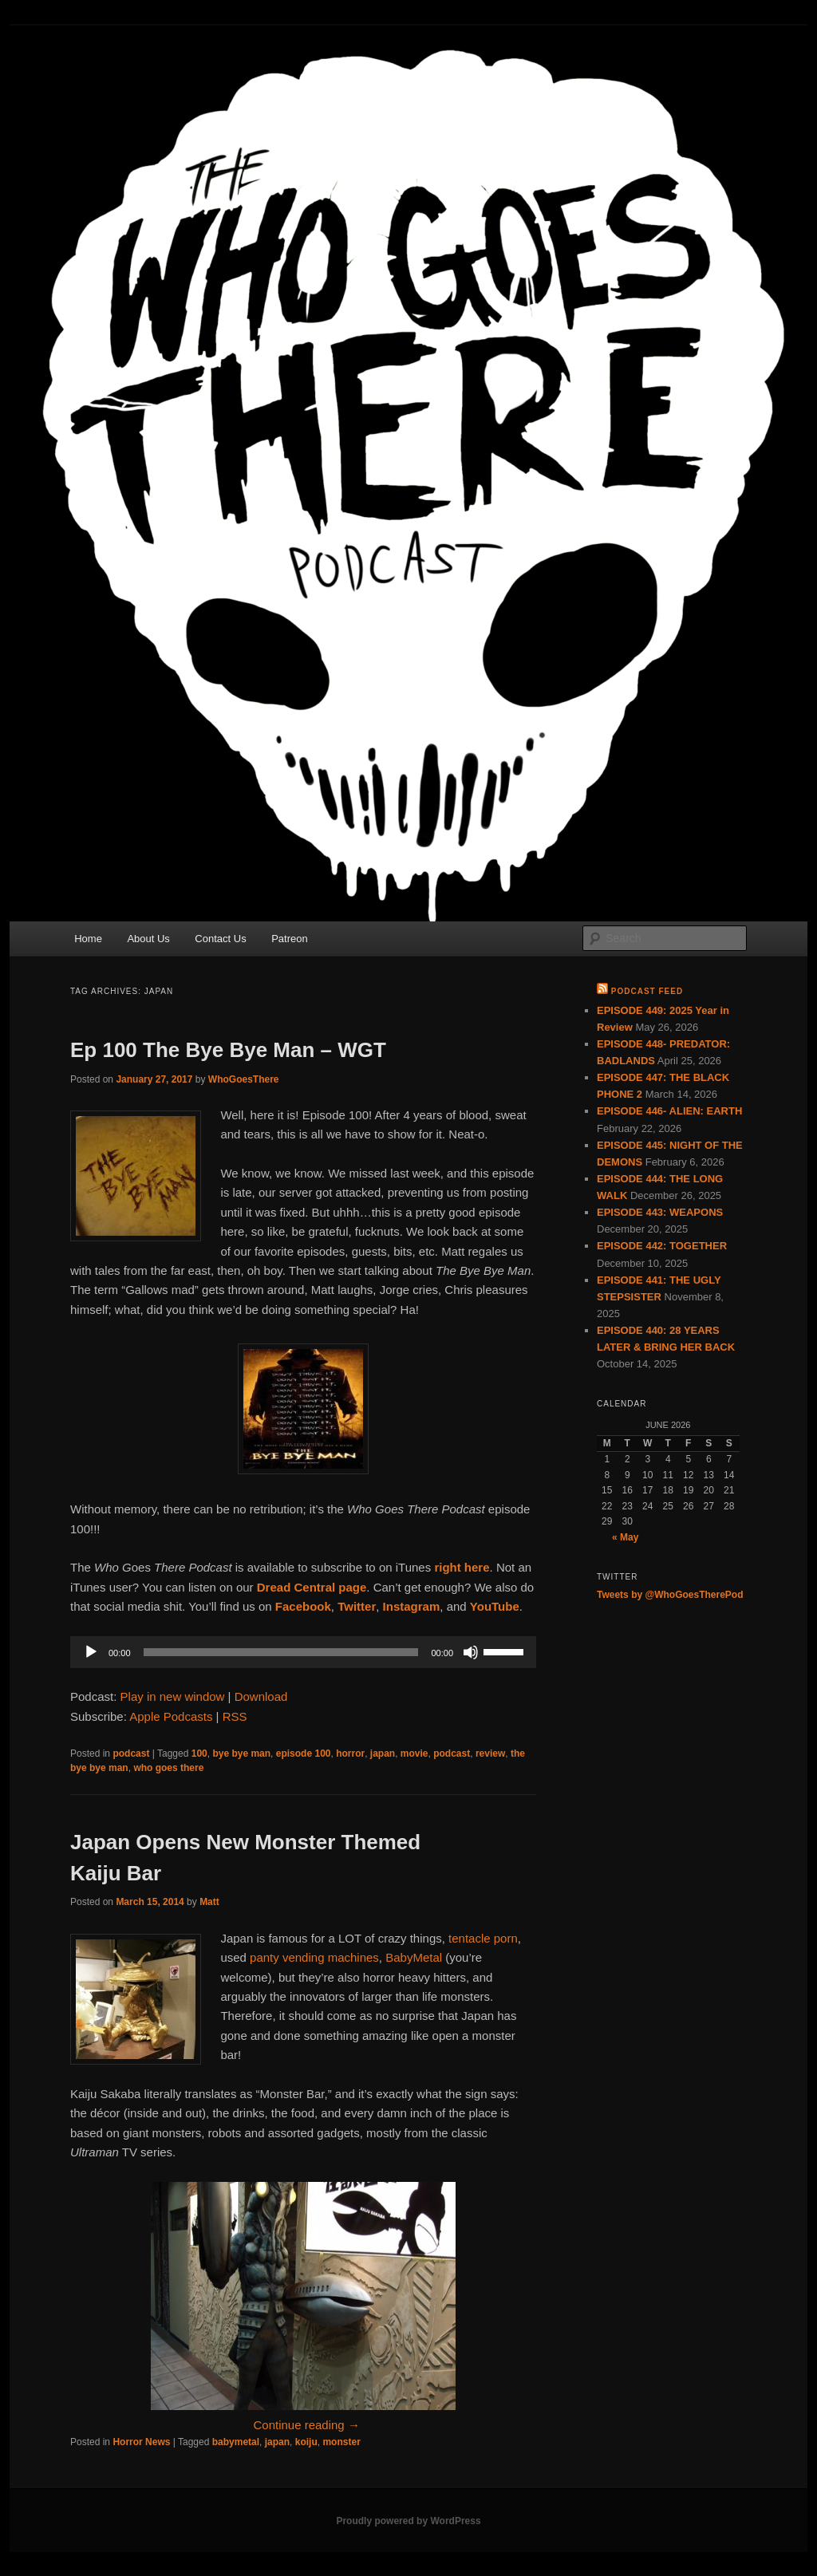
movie (414, 1753)
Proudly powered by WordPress (408, 2521)
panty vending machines (314, 1957)
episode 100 (303, 1753)
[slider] (281, 1652)
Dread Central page (312, 1587)
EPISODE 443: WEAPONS (660, 1212)
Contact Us (220, 939)
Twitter (356, 1606)
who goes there (168, 1767)
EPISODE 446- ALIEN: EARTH (669, 1111)
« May (625, 1537)
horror (350, 1753)
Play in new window (172, 1696)
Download (261, 1696)
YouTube (494, 1606)
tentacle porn (483, 1938)
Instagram (411, 1606)
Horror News (141, 2442)
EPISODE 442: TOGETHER (662, 1246)
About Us (148, 939)
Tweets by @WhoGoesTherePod (670, 1594)
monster (341, 2442)
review (490, 1753)
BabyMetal (413, 1957)
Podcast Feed (647, 991)
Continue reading (306, 2425)
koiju (306, 2442)
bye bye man (241, 1753)
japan (382, 1753)
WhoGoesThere (243, 1079)
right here (461, 1567)
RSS (235, 1716)
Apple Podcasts (170, 1716)
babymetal (235, 2442)
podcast (130, 1753)
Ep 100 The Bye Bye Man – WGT (228, 1050)
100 (199, 1753)
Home (88, 939)
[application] (303, 1652)
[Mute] (471, 1652)
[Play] (91, 1652)
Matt (209, 1901)
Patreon (289, 939)
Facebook (303, 1606)
